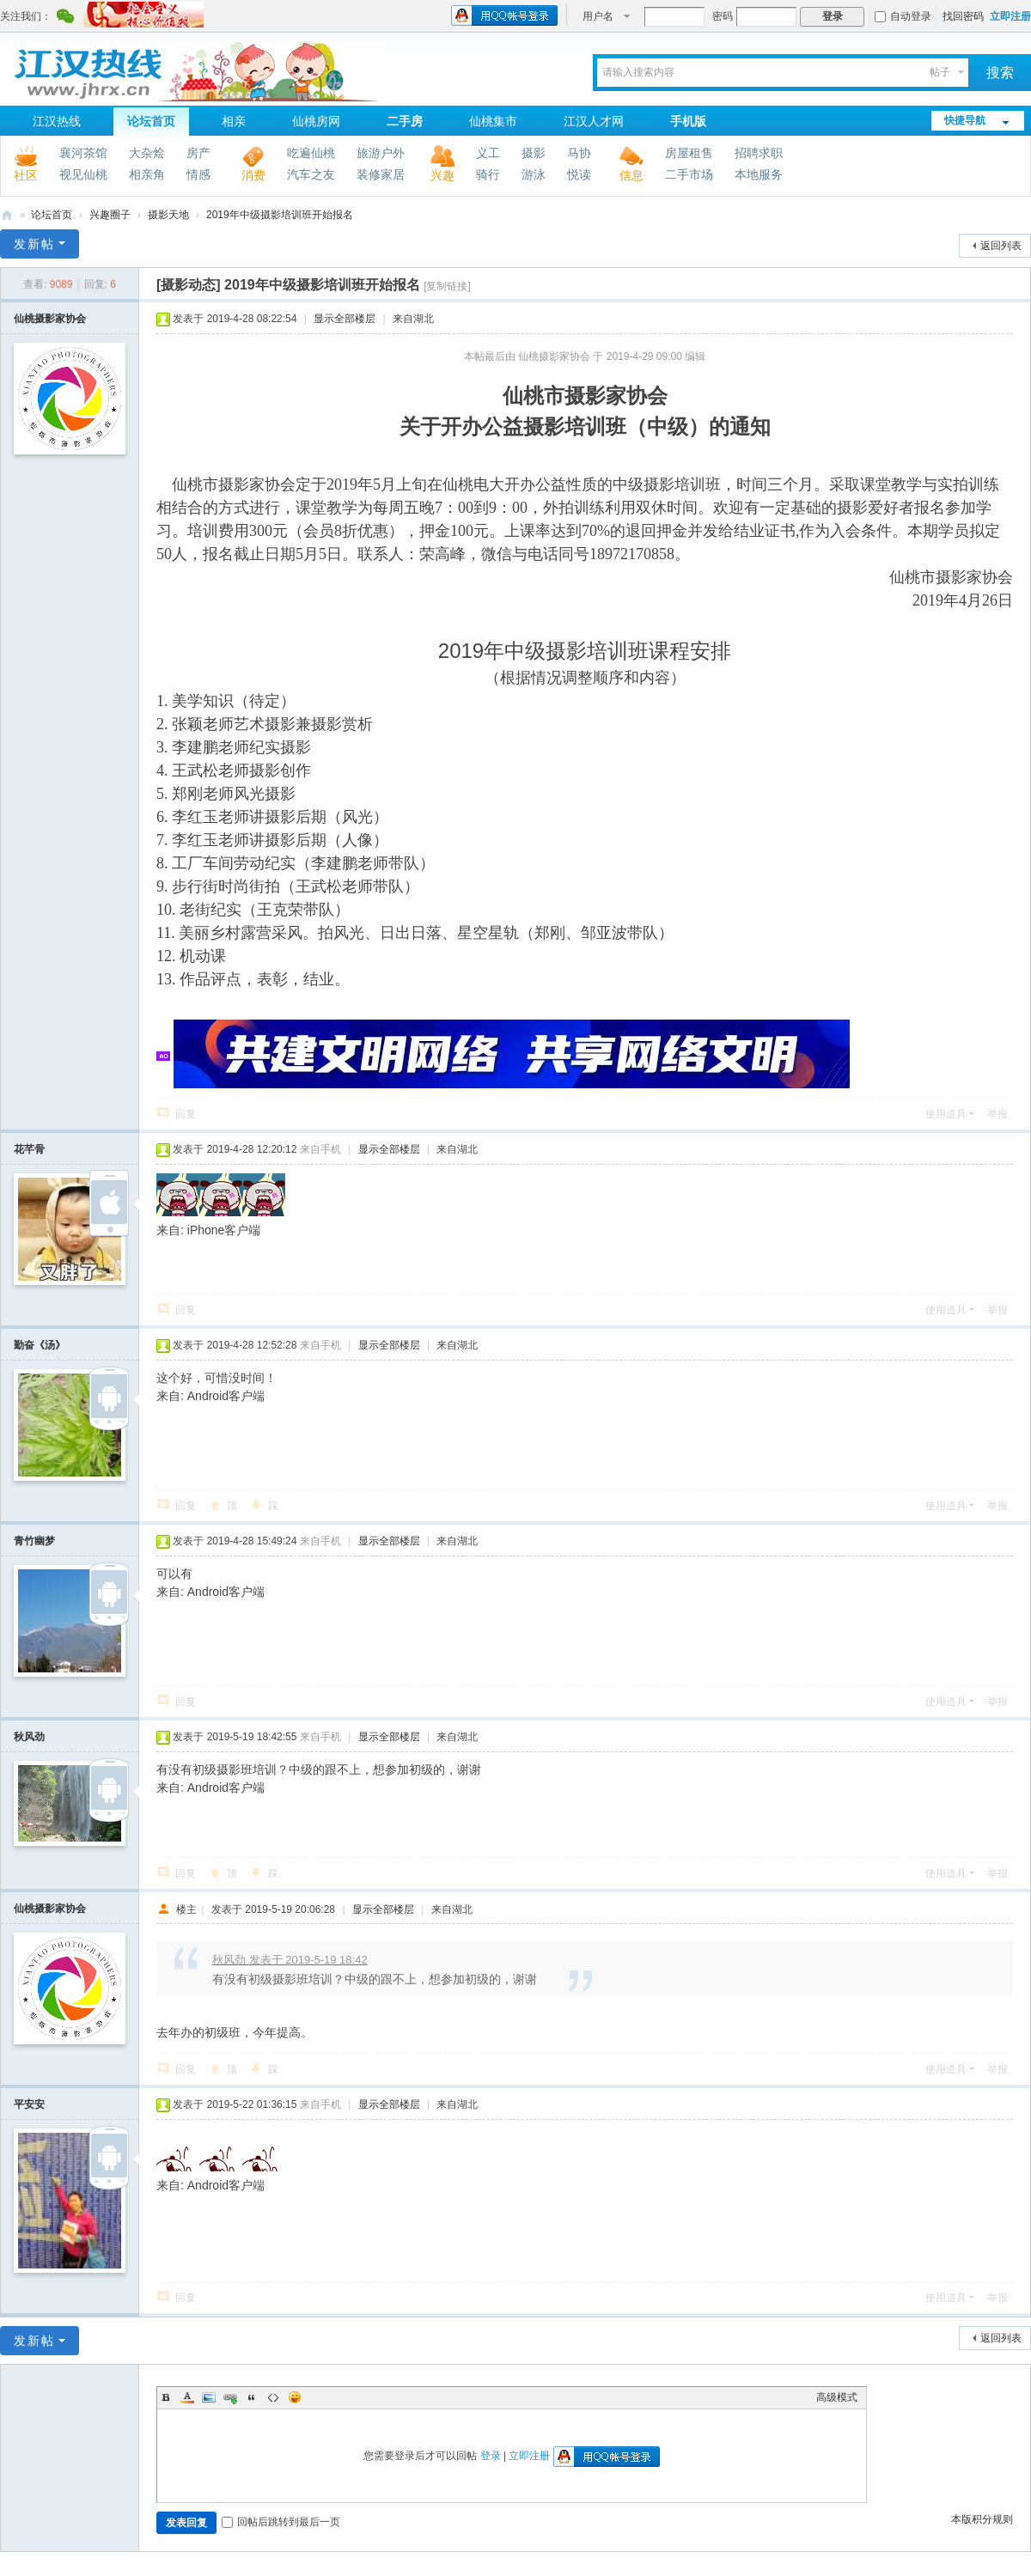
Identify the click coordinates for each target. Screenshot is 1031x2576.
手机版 (688, 121)
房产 (198, 153)
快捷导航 (964, 120)
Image (208, 2397)
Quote (251, 2397)
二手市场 (689, 174)
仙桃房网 (316, 121)
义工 (488, 153)
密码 (722, 16)
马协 (579, 153)
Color (187, 2397)
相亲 (234, 121)
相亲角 (147, 174)
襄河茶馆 (83, 153)
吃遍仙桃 (311, 153)
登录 (490, 2456)
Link (230, 2397)
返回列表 (1001, 246)
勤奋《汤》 (39, 1345)
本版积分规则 (982, 2519)
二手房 (405, 121)
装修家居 (381, 174)
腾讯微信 (66, 18)
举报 (997, 1114)
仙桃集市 (493, 121)
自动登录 (903, 16)
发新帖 (34, 244)
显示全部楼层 (344, 319)
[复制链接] (447, 286)
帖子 (940, 72)
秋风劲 (29, 1737)
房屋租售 (689, 153)
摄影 (534, 153)
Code (273, 2397)
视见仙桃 (83, 174)
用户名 (598, 16)
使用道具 (946, 1114)
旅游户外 (381, 153)
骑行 (488, 174)
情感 (198, 174)
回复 (185, 1114)
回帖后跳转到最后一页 (281, 2522)
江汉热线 (57, 121)
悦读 (579, 174)
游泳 (534, 174)
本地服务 (759, 174)
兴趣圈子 (110, 215)
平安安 (29, 2104)
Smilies (294, 2397)
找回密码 (963, 16)
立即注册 (1010, 16)
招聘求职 (759, 153)
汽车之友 (311, 174)
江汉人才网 (594, 121)
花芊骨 (29, 1149)
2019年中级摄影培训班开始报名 (279, 215)
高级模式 (836, 2397)
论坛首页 (151, 121)
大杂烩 (147, 153)
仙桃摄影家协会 (50, 319)
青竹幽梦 (34, 1541)
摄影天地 (168, 215)
